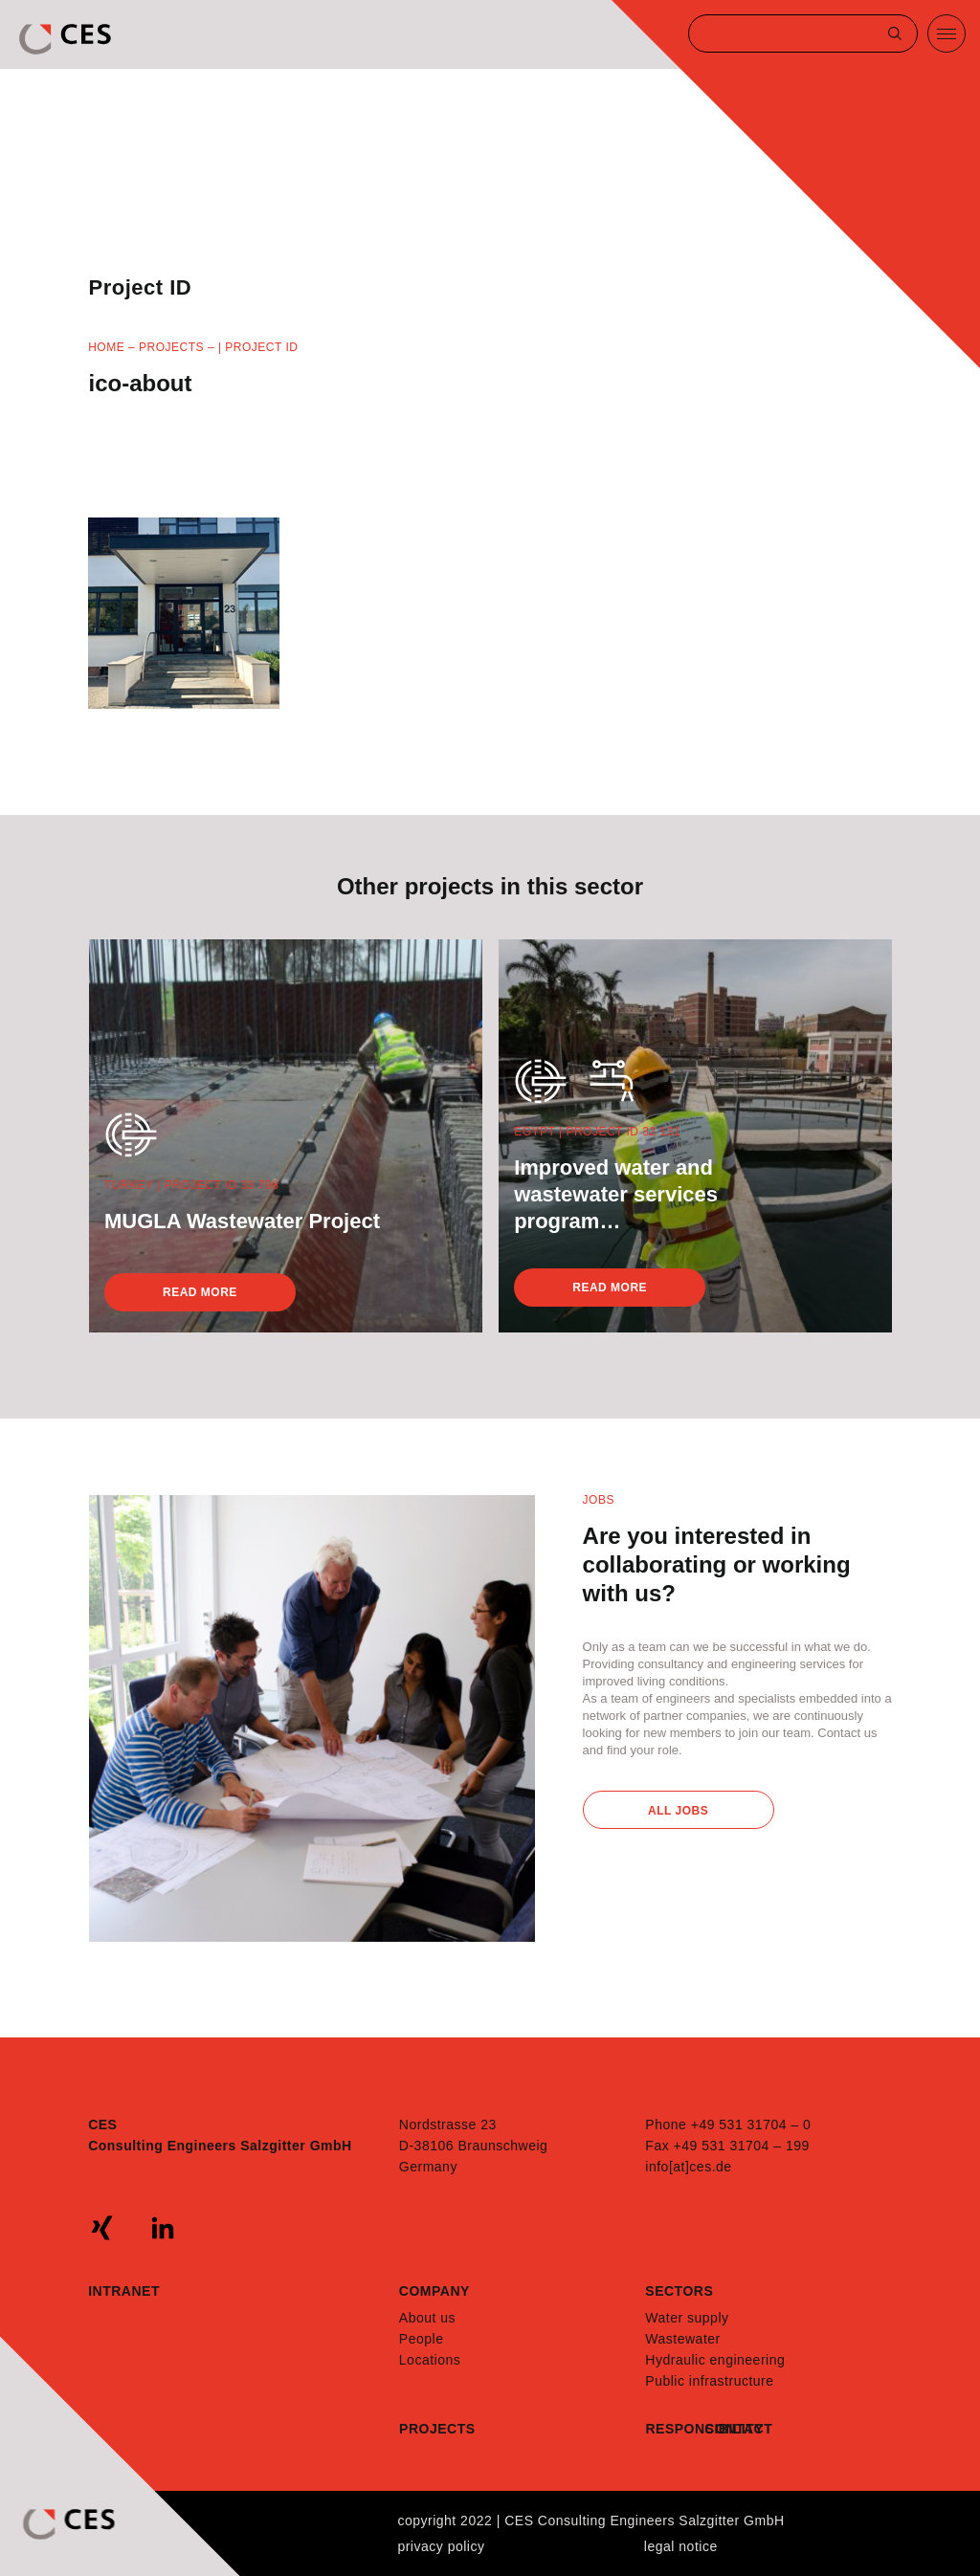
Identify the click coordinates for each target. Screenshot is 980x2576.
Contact (734, 2428)
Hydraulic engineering (715, 2359)
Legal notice (681, 2546)
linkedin (162, 2227)
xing (102, 2227)
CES (67, 39)
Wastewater (682, 2338)
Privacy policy (440, 2546)
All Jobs (678, 1810)
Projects (171, 347)
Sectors (679, 2291)
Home (106, 347)
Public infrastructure (709, 2381)
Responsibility (674, 2428)
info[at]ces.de (688, 2166)
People (421, 2338)
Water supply (686, 2317)
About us (427, 2317)
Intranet (124, 2291)
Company (434, 2291)
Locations (429, 2359)
